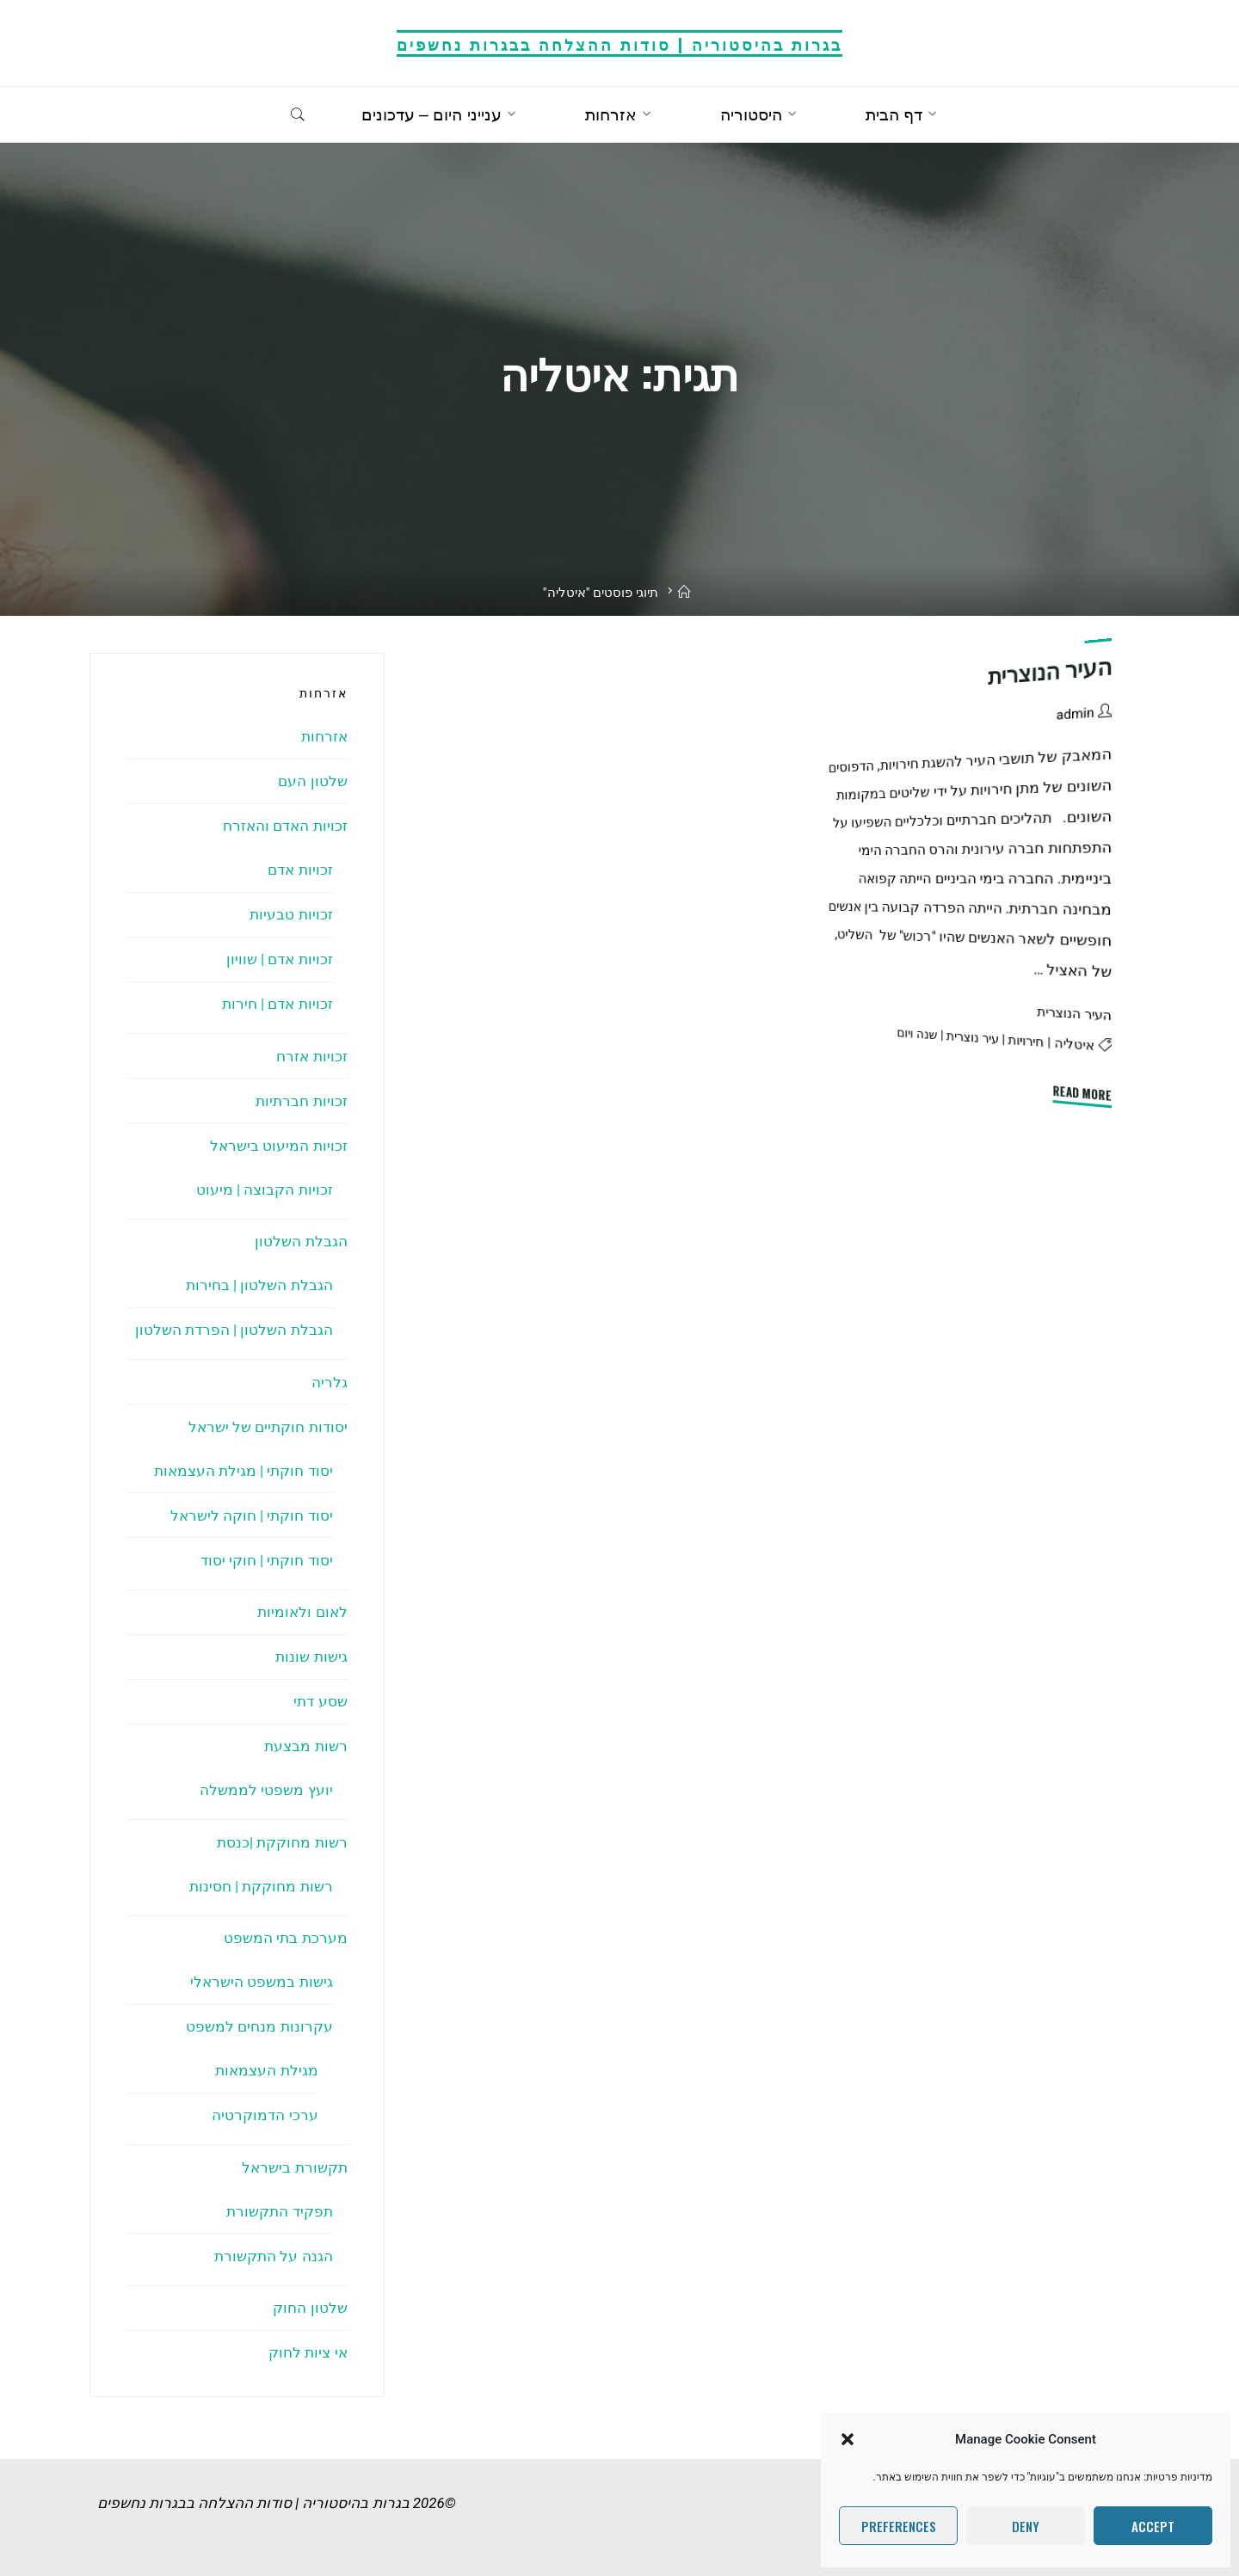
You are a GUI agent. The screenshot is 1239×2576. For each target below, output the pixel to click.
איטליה (1075, 1043)
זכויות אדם (300, 869)
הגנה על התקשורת (273, 2256)
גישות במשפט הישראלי (261, 1981)
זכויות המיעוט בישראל (278, 1145)
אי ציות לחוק (307, 2352)
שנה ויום (917, 1033)
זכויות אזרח (311, 1056)
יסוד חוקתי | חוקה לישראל (251, 1515)
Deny (1025, 2526)
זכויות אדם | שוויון (279, 959)
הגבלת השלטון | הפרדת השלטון (234, 1329)
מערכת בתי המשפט (285, 1937)
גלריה (329, 1382)
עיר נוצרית (972, 1036)
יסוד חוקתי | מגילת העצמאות (243, 1470)
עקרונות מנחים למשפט (259, 2026)
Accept (1152, 2526)
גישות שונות (311, 1656)
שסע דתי (320, 1701)
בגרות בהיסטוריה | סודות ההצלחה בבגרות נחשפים (620, 43)
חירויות (1026, 1040)
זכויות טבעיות (291, 914)
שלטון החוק (310, 2307)
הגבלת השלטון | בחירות (259, 1285)
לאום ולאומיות (302, 1611)
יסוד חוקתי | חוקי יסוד (266, 1560)
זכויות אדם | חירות (277, 1003)
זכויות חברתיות (301, 1101)
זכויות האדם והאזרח (285, 825)
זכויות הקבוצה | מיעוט (264, 1189)
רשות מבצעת (305, 1746)
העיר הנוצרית (1050, 672)
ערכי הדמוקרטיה (264, 2115)
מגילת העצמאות (266, 2070)
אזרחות (324, 736)
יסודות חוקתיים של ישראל (268, 1427)
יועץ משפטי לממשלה (266, 1789)
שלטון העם (312, 781)
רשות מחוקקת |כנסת (282, 1842)
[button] (847, 2439)
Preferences (898, 2526)
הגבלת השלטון (301, 1241)
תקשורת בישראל (294, 2167)
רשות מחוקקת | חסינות (261, 1886)
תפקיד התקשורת (279, 2211)
